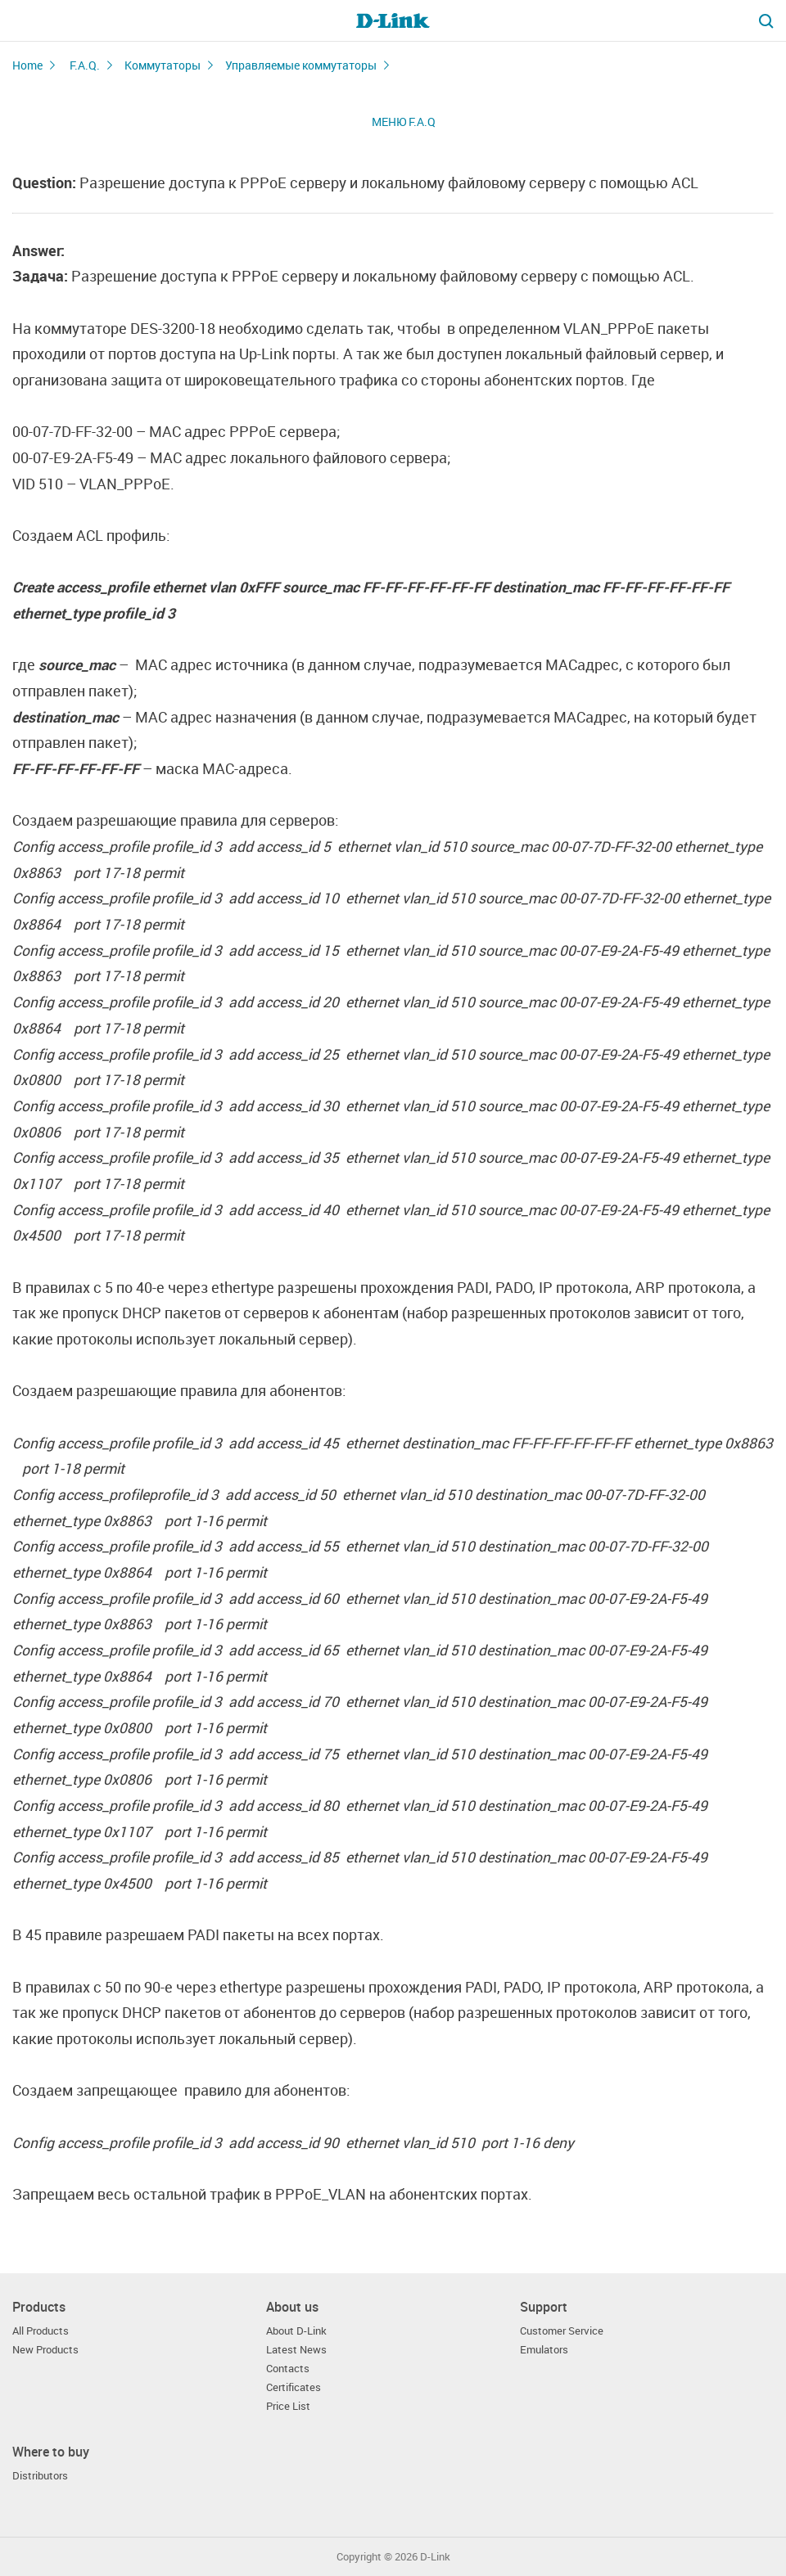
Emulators (544, 2350)
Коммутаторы (162, 65)
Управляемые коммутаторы (301, 65)
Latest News (296, 2350)
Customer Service (561, 2331)
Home (27, 65)
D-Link (435, 2557)
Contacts (287, 2369)
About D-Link (296, 2331)
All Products (40, 2331)
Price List (288, 2406)
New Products (45, 2350)
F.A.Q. (85, 65)
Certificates (293, 2387)
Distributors (40, 2476)
